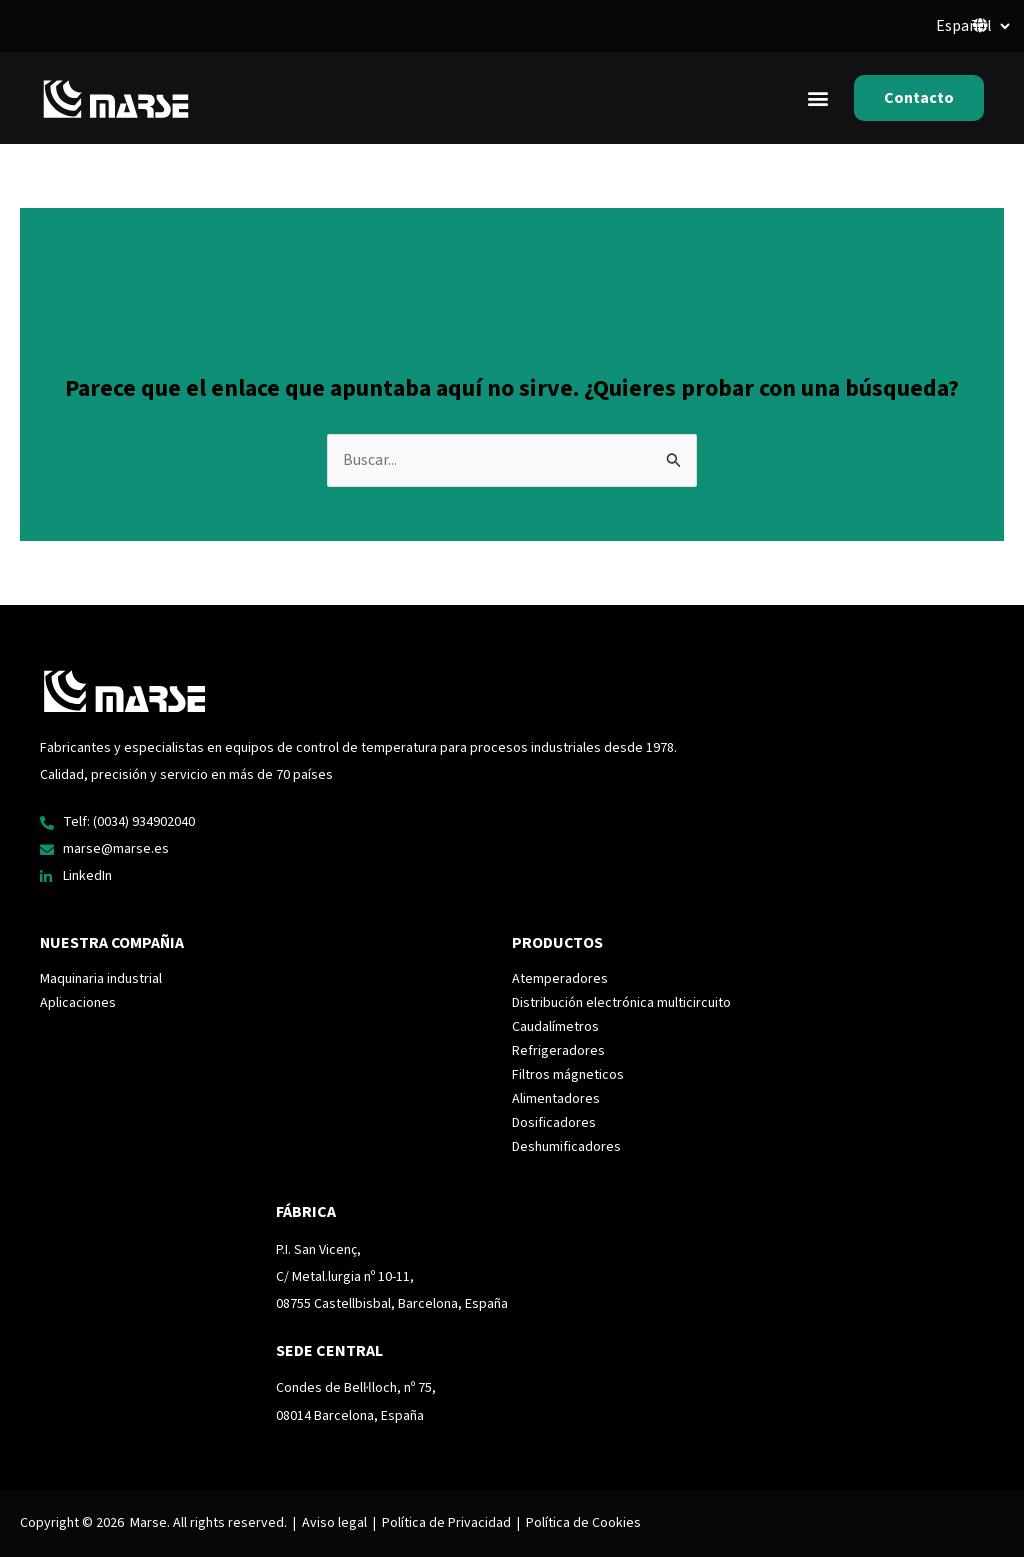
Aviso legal (334, 1523)
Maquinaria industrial (101, 980)
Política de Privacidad (446, 1523)
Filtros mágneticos (568, 1076)
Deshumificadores (566, 1148)
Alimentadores (556, 1100)
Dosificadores (554, 1124)
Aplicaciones (78, 1004)
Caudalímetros (555, 1028)
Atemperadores (560, 980)
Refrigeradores (558, 1052)
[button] (817, 98)
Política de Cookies (583, 1523)
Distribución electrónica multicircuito (621, 1004)
